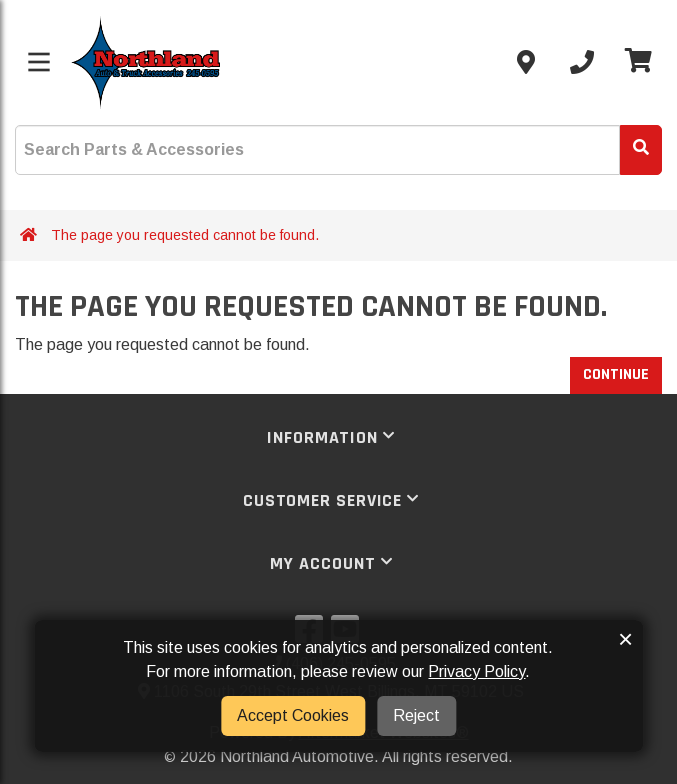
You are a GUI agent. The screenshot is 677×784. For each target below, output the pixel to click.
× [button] (625, 639)
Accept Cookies (293, 715)
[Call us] (582, 62)
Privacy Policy (476, 671)
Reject (416, 715)
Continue (616, 374)
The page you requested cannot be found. (185, 235)
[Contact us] (526, 62)
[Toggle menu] (39, 62)
